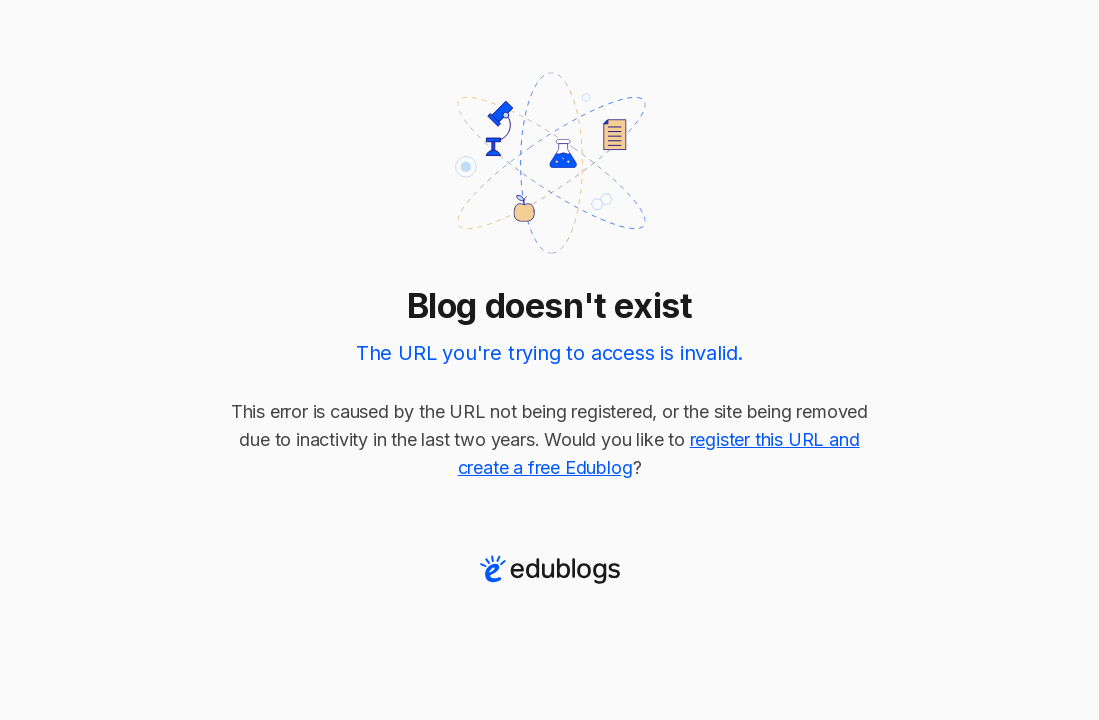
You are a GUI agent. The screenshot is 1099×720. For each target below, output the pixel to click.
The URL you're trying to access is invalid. (549, 353)
